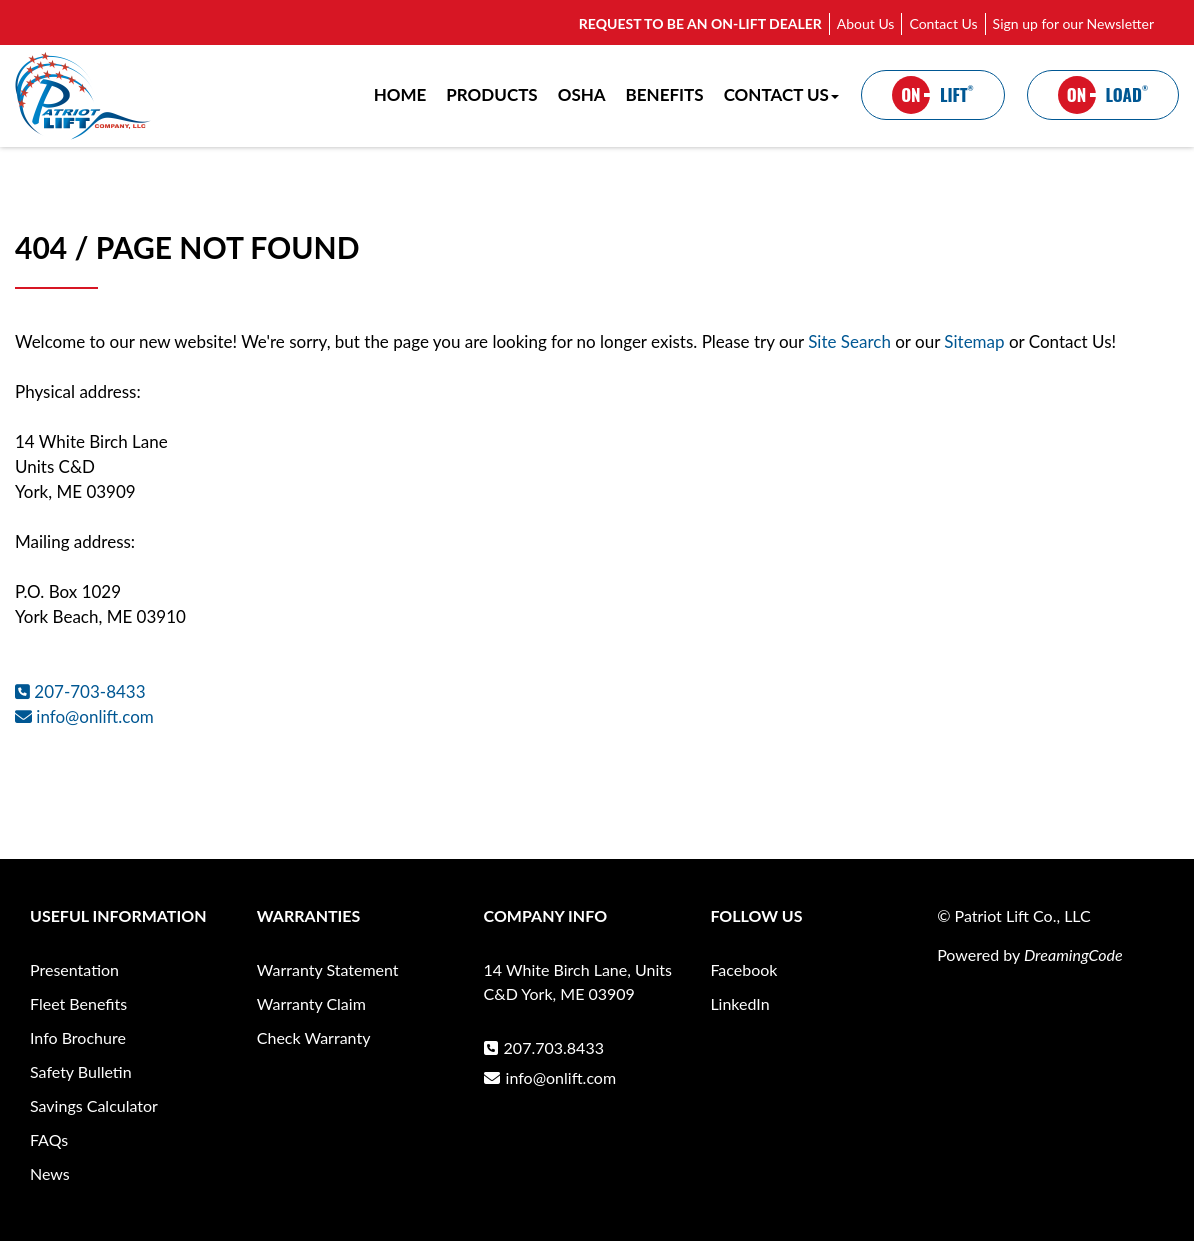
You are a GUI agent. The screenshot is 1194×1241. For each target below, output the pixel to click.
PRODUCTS (491, 94)
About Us (866, 23)
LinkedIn (739, 1003)
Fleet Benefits (78, 1003)
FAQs (49, 1139)
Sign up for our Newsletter (1073, 23)
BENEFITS (665, 94)
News (50, 1173)
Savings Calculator (94, 1105)
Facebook (743, 969)
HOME (400, 94)
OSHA (582, 94)
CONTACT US (781, 94)
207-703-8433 (80, 691)
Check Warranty (314, 1037)
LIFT (933, 95)
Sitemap (976, 341)
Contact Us (943, 23)
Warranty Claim (311, 1003)
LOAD (1103, 95)
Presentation (74, 969)
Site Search (849, 341)
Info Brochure (78, 1037)
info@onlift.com (84, 716)
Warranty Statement (328, 969)
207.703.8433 (544, 1047)
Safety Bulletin (81, 1071)
